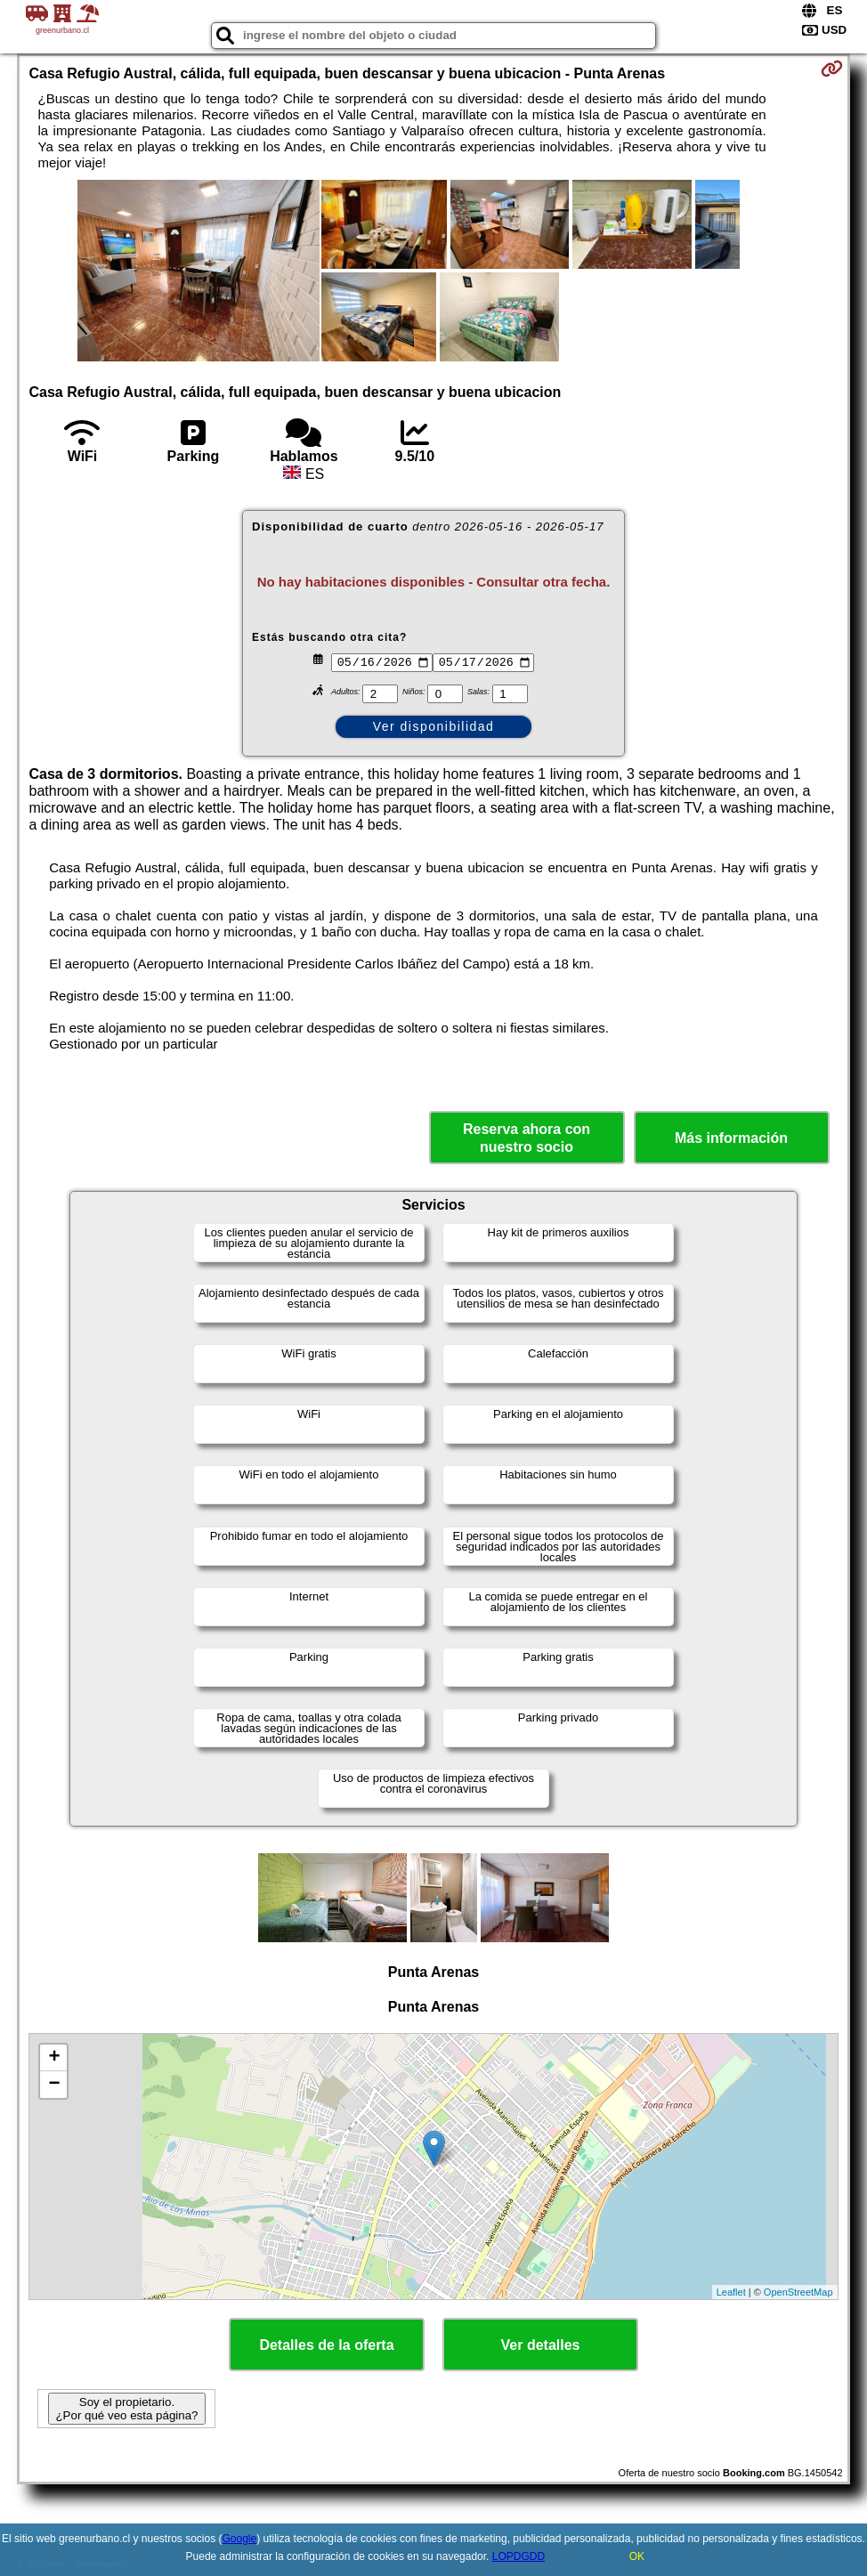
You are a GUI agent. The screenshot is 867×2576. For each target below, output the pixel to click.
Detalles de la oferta (326, 2345)
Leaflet (731, 2292)
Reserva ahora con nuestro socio (526, 1138)
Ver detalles (540, 2345)
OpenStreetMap (798, 2292)
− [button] (54, 2084)
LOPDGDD (518, 2556)
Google (240, 2538)
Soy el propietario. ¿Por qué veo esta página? (126, 2408)
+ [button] (54, 2058)
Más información (731, 1138)
